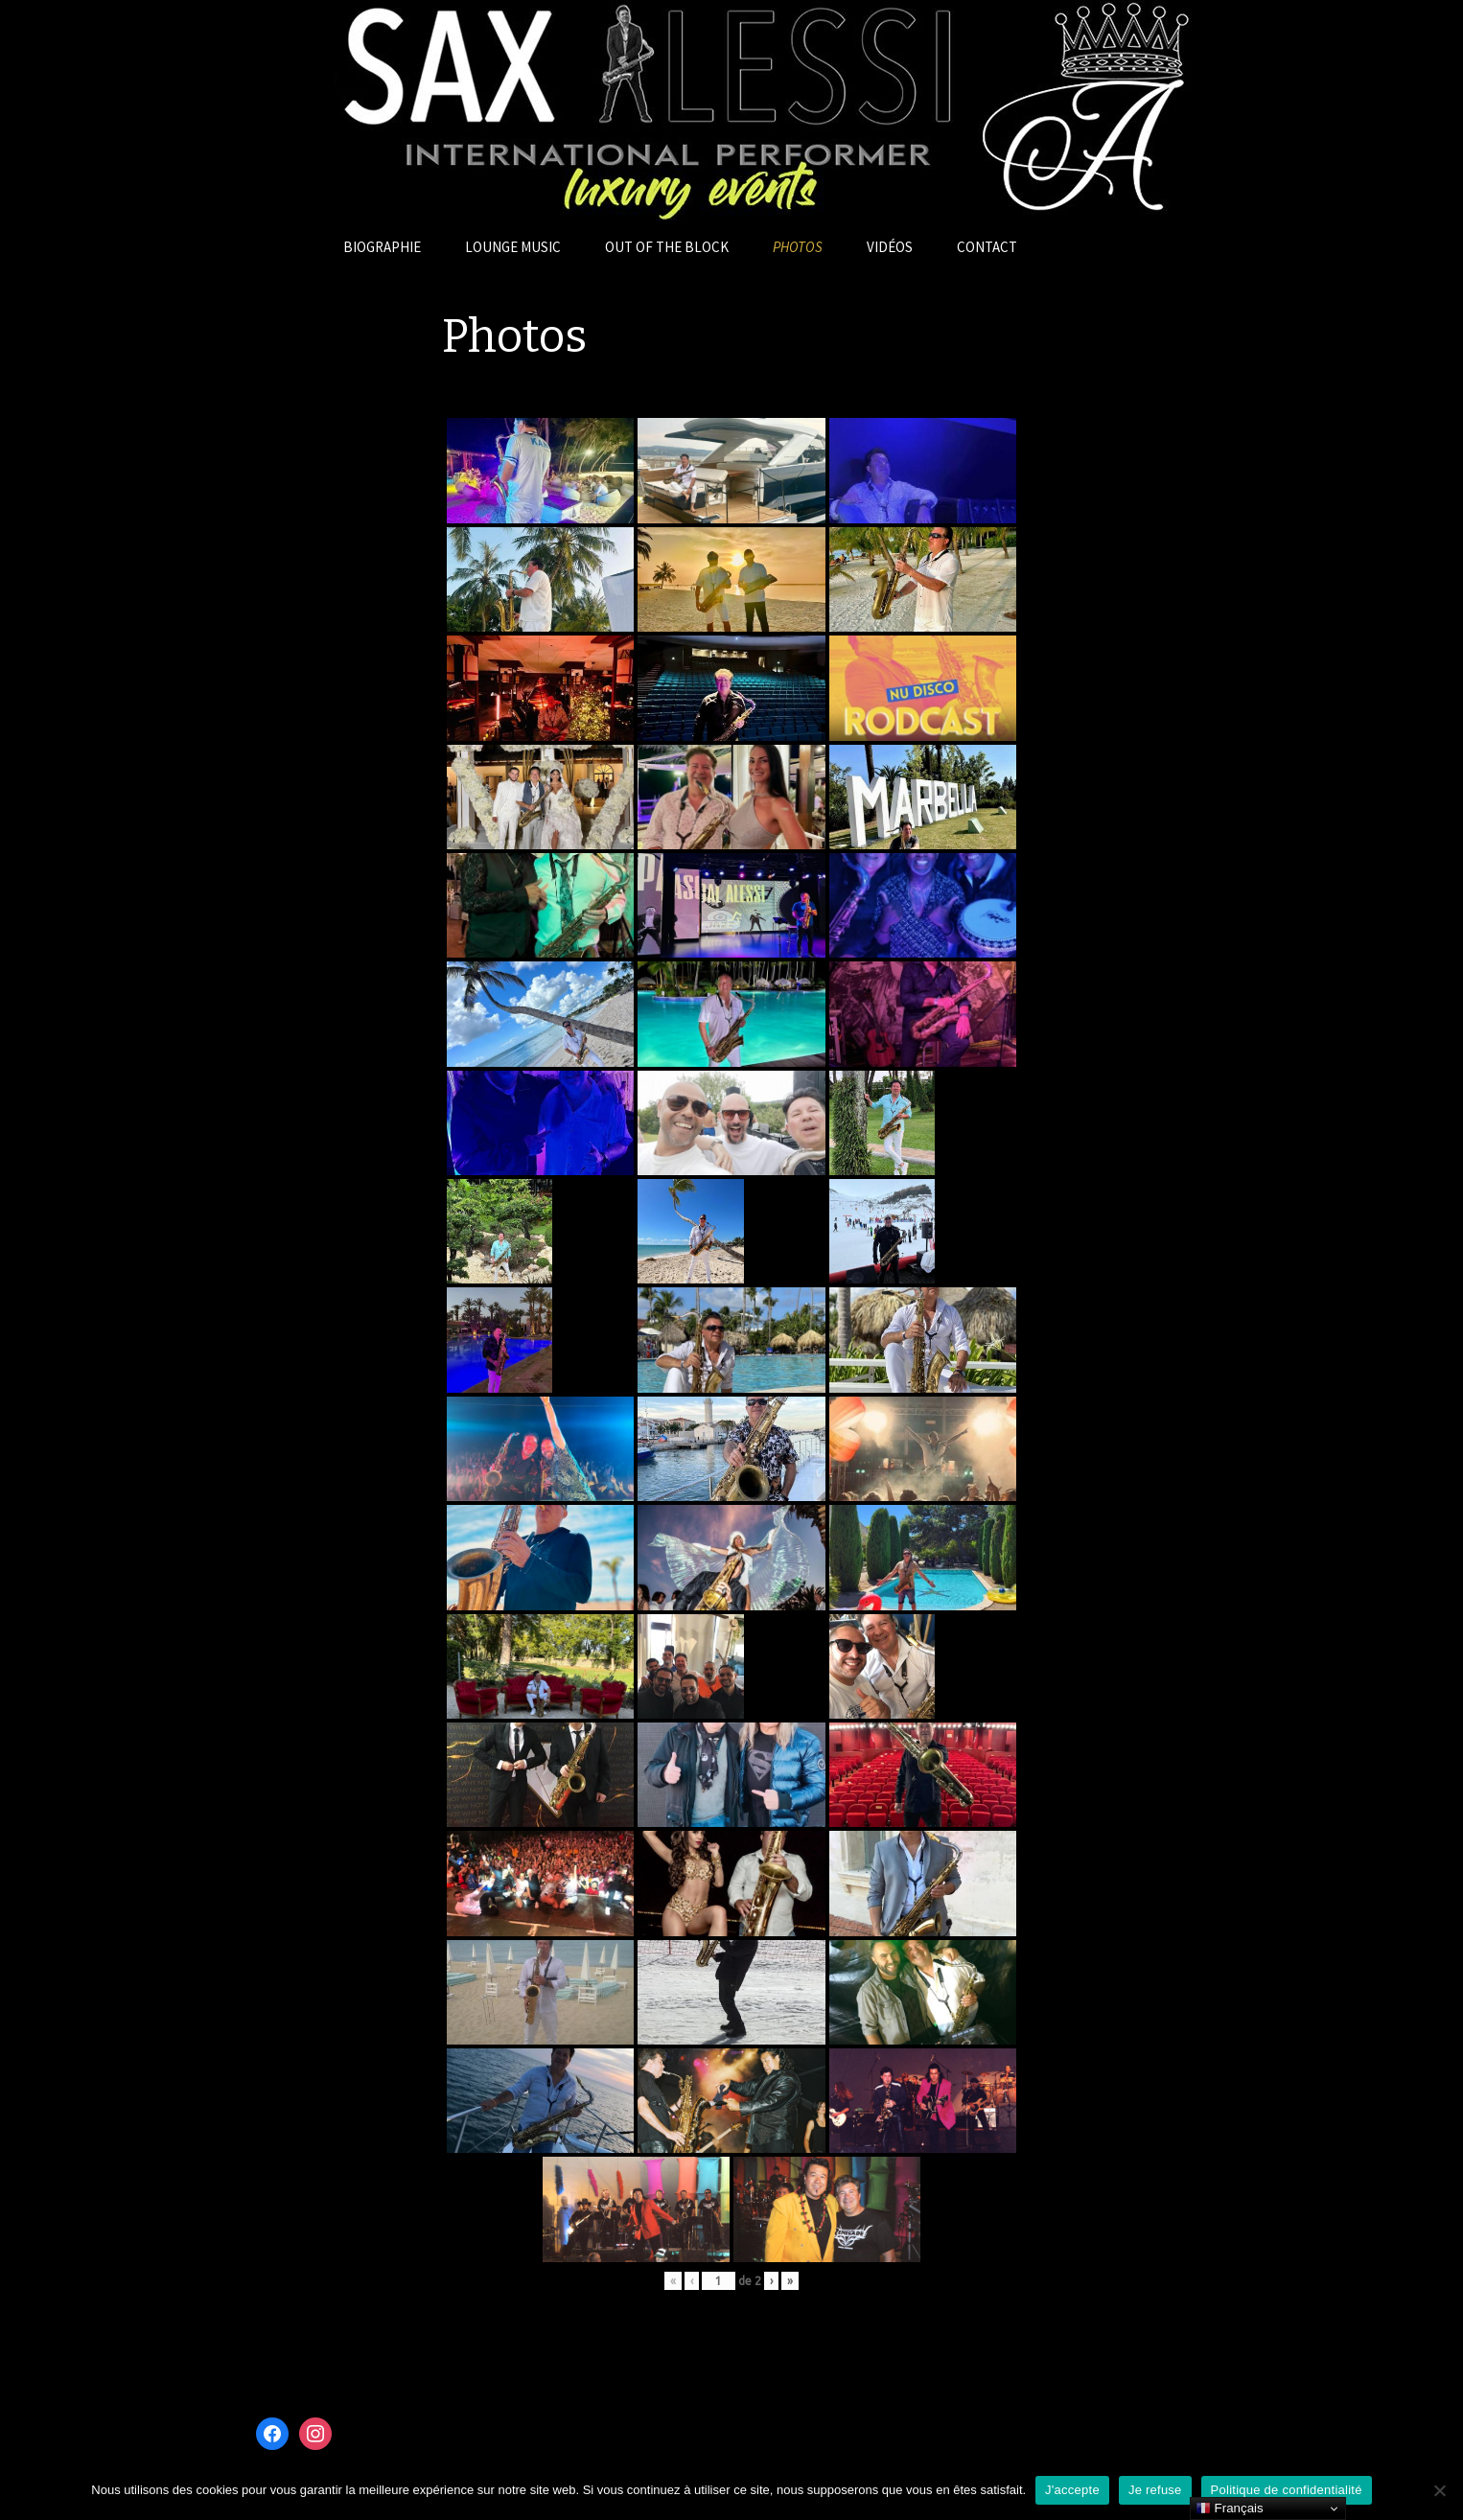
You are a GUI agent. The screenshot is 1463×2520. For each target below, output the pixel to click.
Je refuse (1155, 2490)
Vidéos (890, 247)
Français (1230, 2508)
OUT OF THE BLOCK (667, 247)
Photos (798, 247)
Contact (987, 247)
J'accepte (1072, 2490)
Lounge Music (513, 247)
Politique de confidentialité (1286, 2490)
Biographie (382, 247)
